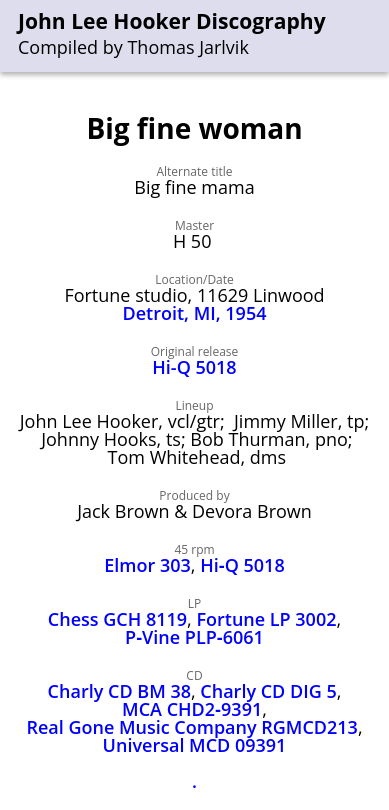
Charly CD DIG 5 (268, 691)
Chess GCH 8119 (117, 619)
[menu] (375, 36)
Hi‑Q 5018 (242, 565)
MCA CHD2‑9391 (192, 709)
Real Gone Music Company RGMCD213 (192, 727)
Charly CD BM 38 (119, 691)
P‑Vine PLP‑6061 (194, 637)
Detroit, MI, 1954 (195, 313)
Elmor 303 (147, 565)
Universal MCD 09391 (195, 745)
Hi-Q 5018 (194, 367)
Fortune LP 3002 (266, 619)
